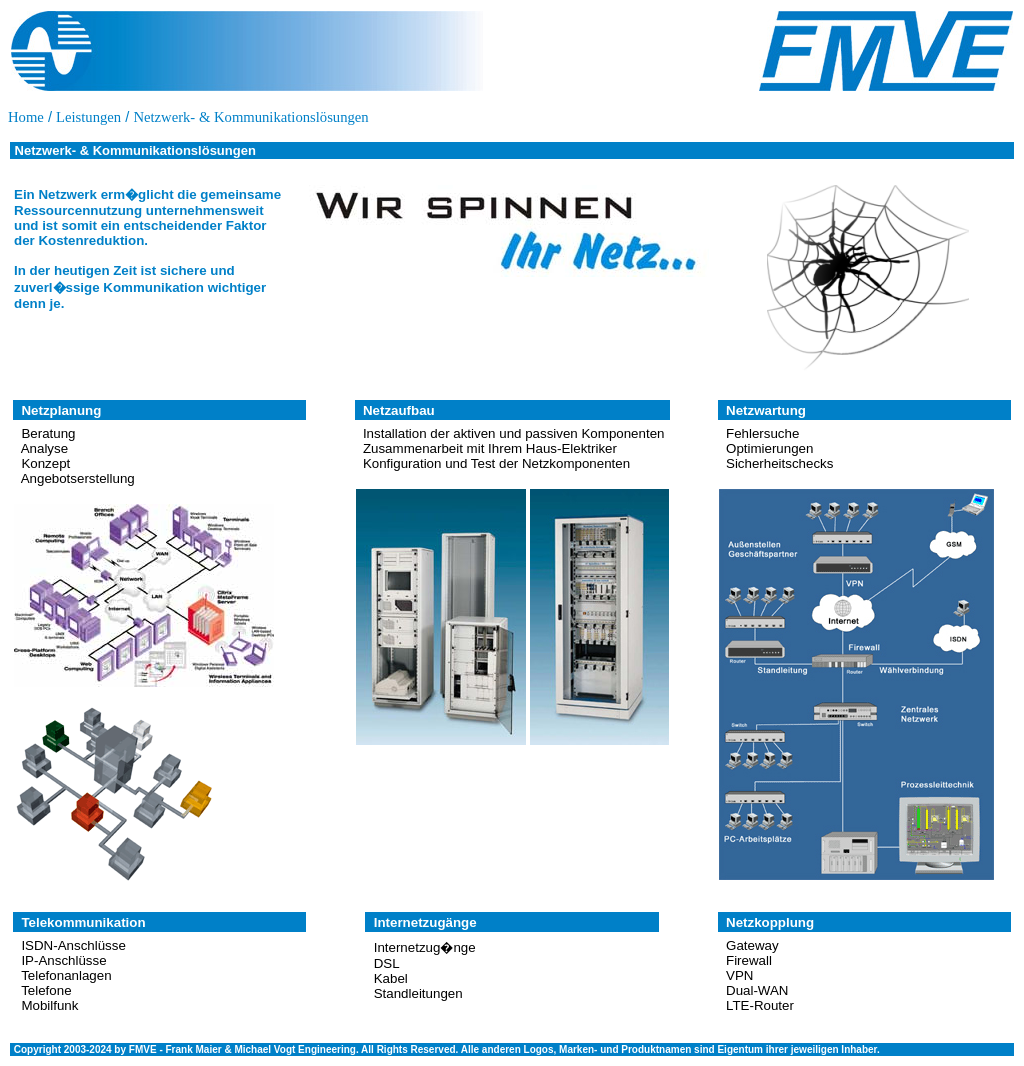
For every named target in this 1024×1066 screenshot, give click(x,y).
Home (26, 117)
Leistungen (88, 117)
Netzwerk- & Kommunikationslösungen (250, 117)
